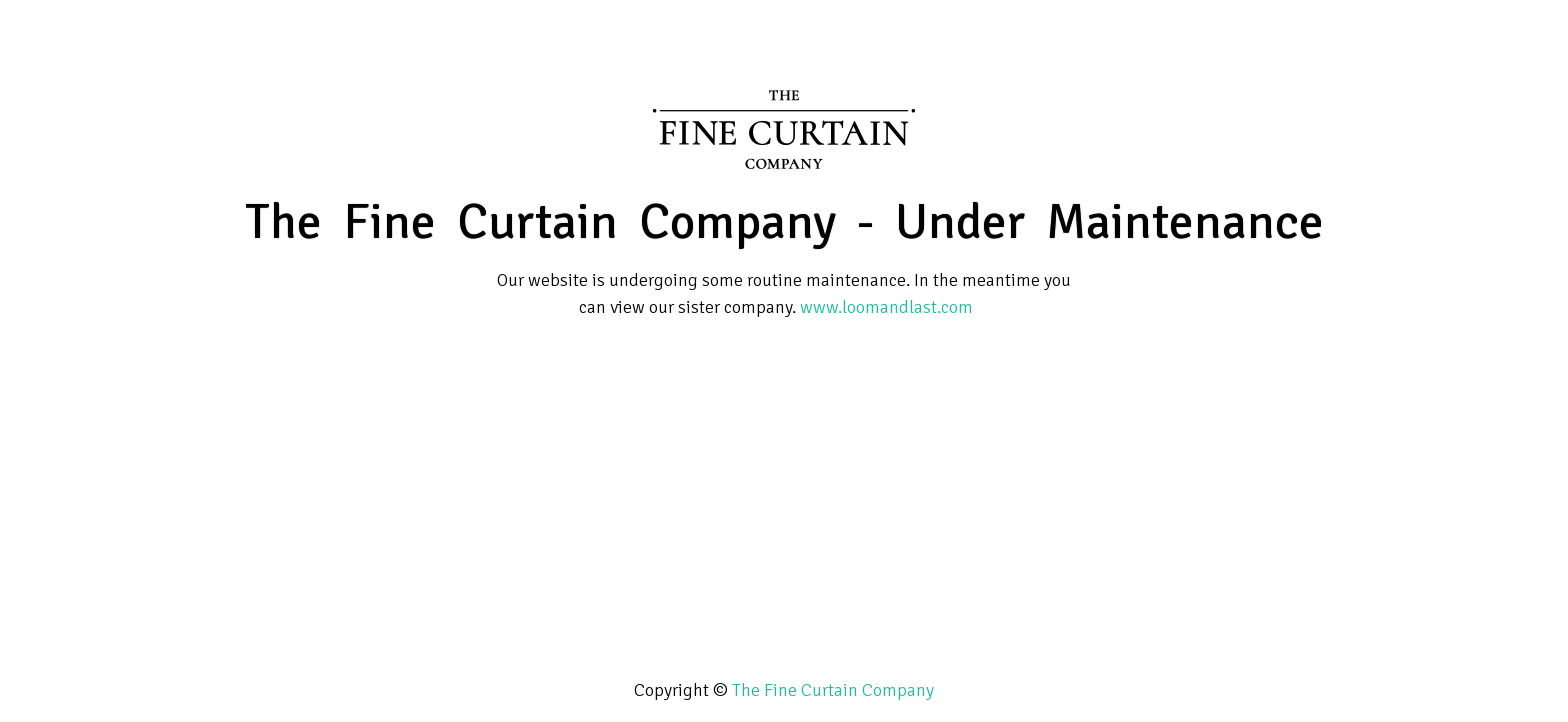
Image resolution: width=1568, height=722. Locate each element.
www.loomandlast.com (886, 307)
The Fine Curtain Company (833, 690)
